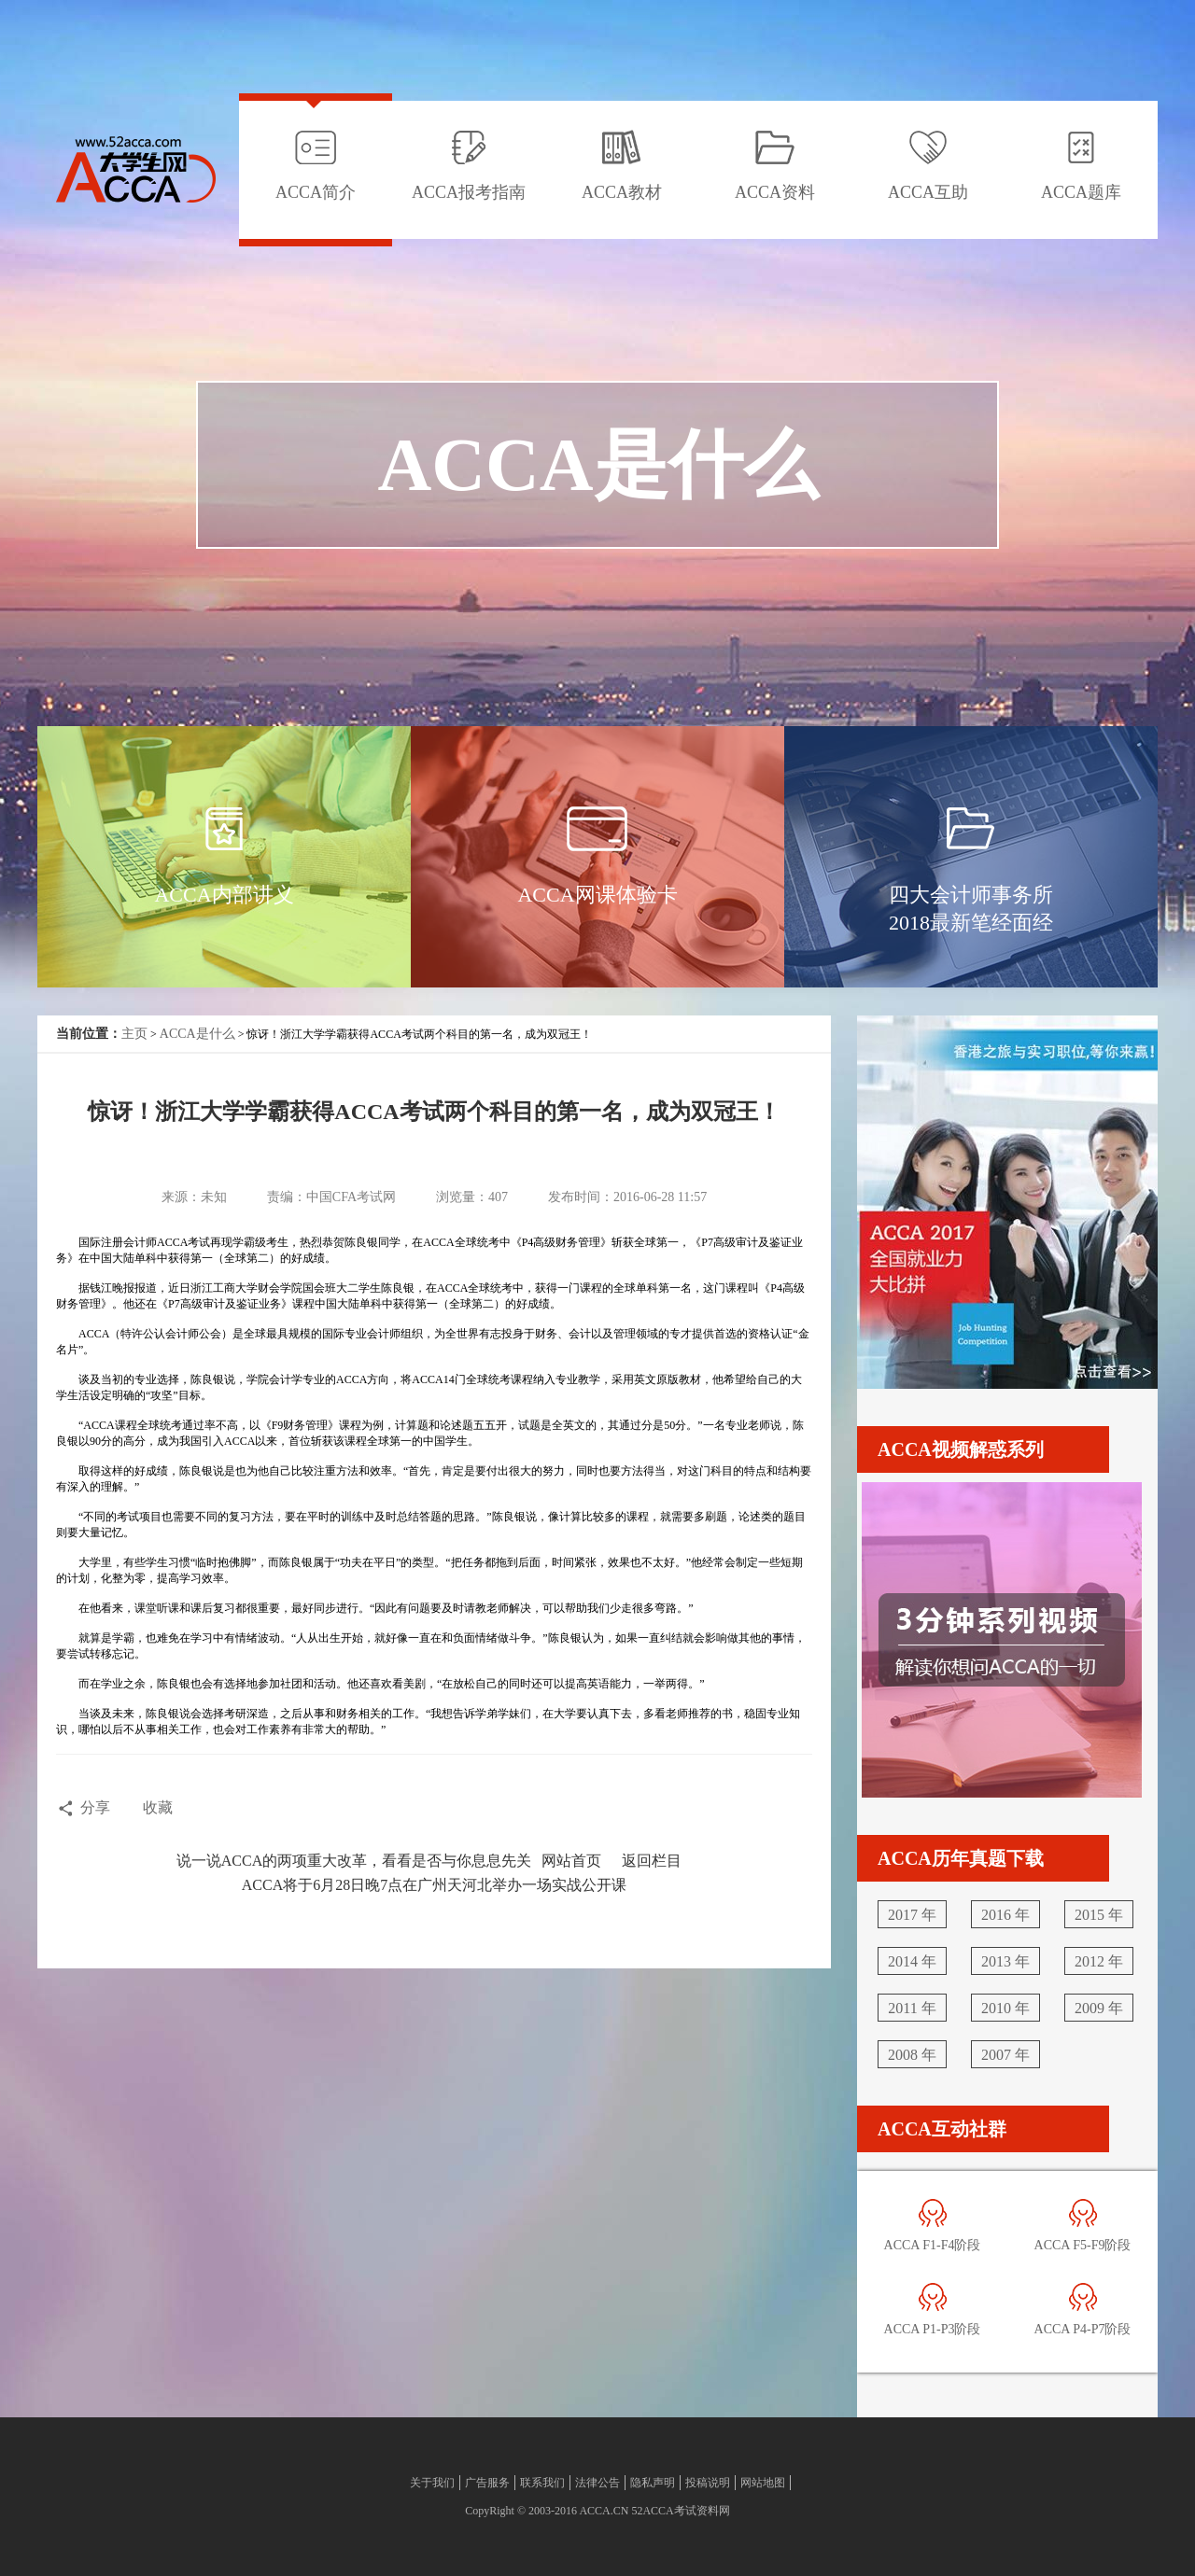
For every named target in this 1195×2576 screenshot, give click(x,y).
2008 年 (912, 2055)
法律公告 (597, 2482)
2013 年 (1005, 1961)
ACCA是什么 (197, 1034)
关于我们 (432, 2482)
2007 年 (1005, 2055)
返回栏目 (652, 1861)
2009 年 (1099, 2008)
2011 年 (911, 2008)
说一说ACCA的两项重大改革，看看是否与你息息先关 (353, 1861)
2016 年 (1005, 1915)
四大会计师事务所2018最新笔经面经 (971, 908)
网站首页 (571, 1861)
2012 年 (1099, 1961)
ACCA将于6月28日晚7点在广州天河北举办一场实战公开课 (434, 1885)
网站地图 (762, 2482)
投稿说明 (707, 2482)
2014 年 (912, 1961)
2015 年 (1099, 1915)
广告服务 (487, 2482)
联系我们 (542, 2482)
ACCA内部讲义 (223, 894)
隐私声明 (652, 2482)
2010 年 (1005, 2008)
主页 (134, 1034)
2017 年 (912, 1915)
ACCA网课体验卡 (597, 894)
